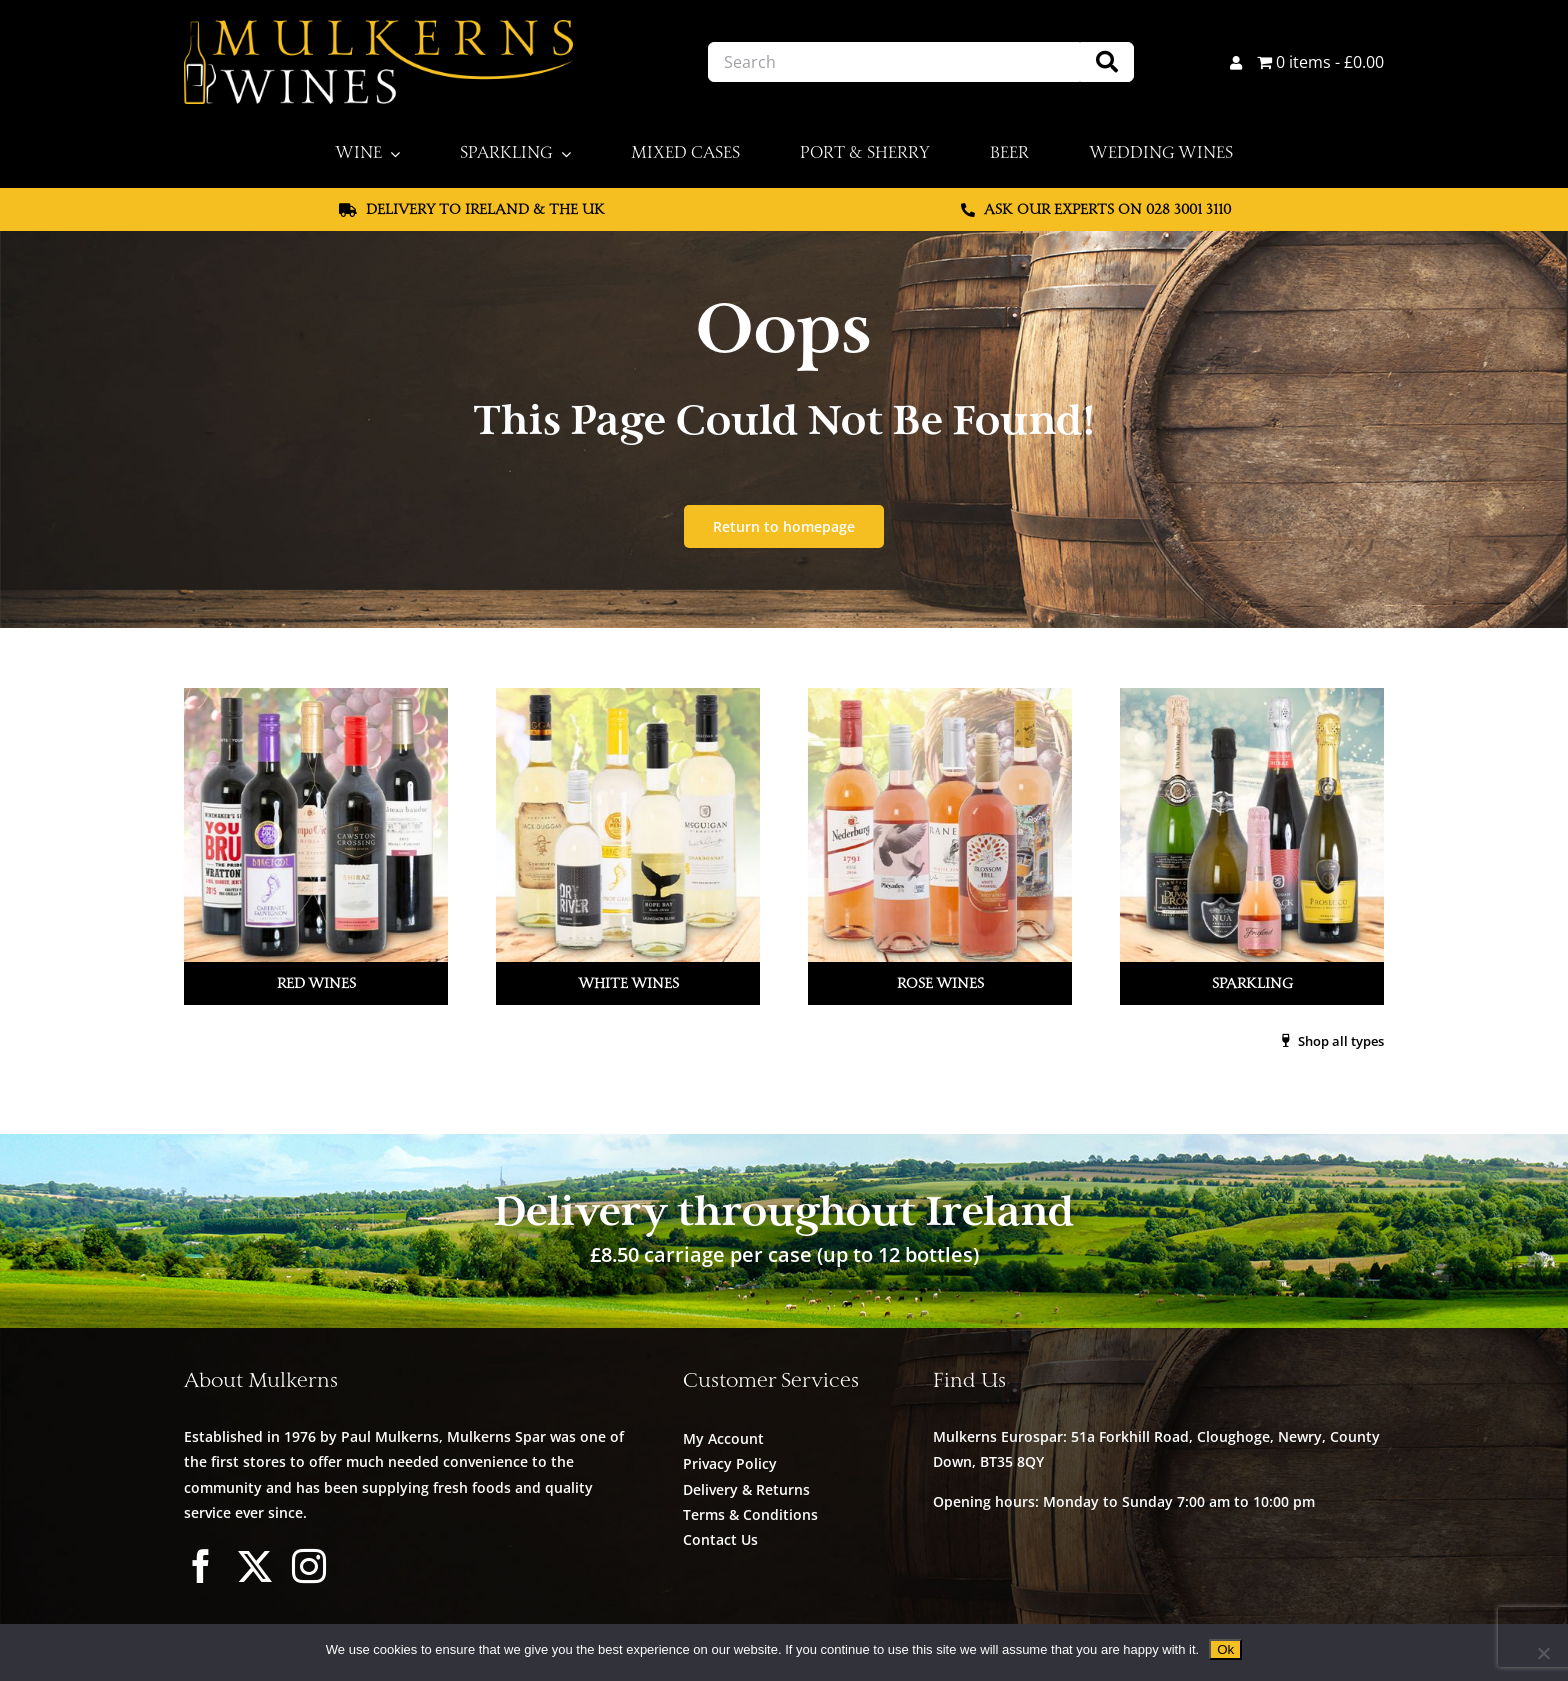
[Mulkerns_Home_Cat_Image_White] (628, 696)
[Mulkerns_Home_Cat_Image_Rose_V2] (940, 696)
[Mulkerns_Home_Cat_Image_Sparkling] (1251, 696)
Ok (1225, 1649)
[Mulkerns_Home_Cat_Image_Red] (317, 696)
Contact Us (720, 1539)
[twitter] (255, 1566)
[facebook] (201, 1566)
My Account (723, 1438)
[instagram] (309, 1566)
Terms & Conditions (750, 1514)
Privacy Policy (730, 1463)
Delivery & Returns (746, 1489)
